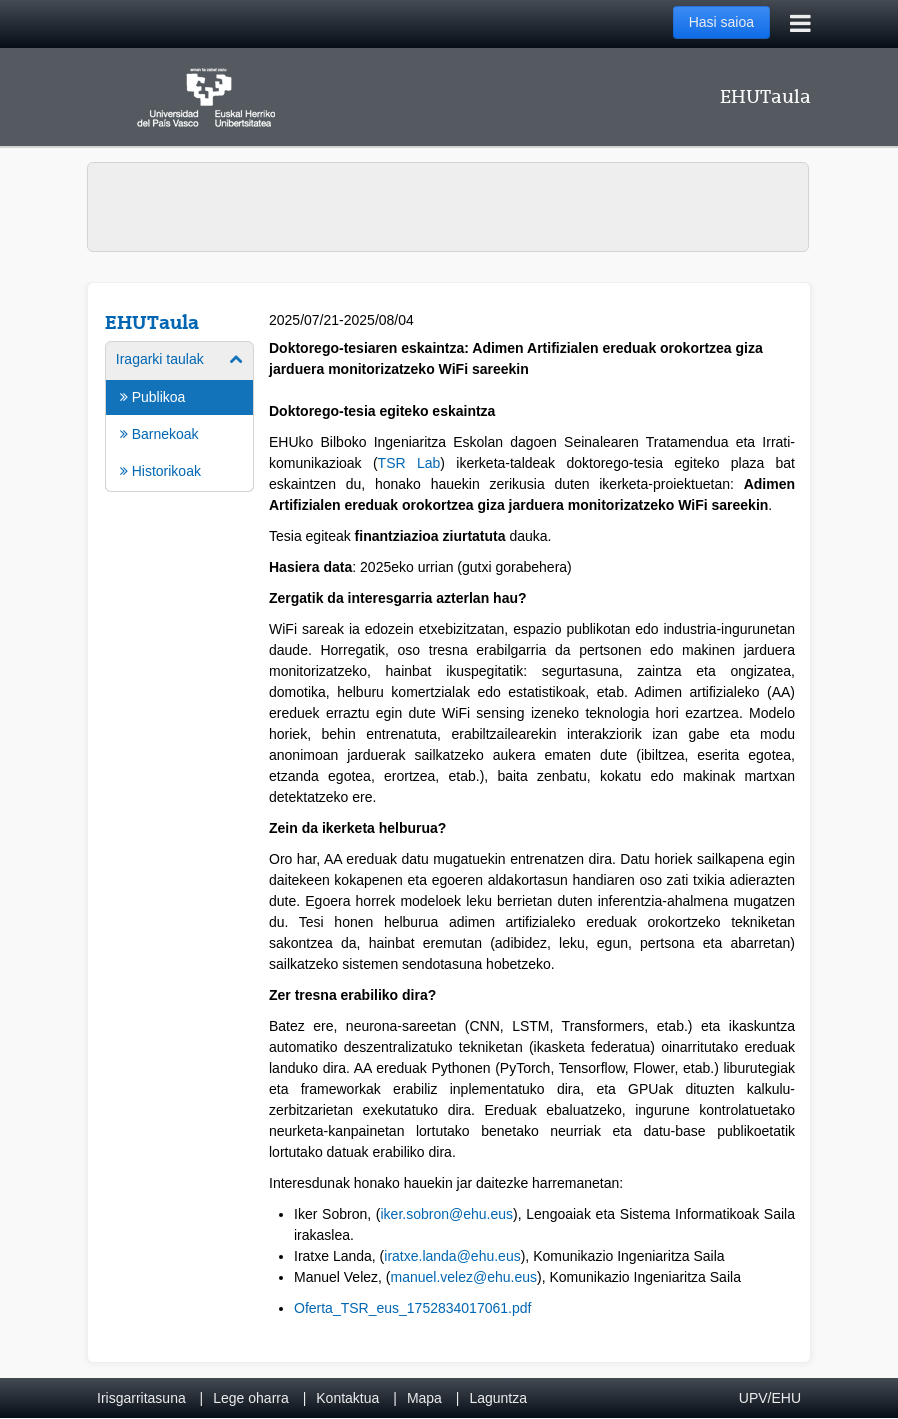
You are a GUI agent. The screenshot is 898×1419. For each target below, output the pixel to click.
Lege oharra (251, 1398)
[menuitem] (179, 415)
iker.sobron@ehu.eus (446, 1214)
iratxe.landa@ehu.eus (452, 1256)
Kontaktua (347, 1398)
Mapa (424, 1398)
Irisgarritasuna (141, 1398)
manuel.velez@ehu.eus (464, 1277)
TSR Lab (409, 463)
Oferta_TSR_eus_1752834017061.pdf (412, 1308)
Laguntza (498, 1398)
